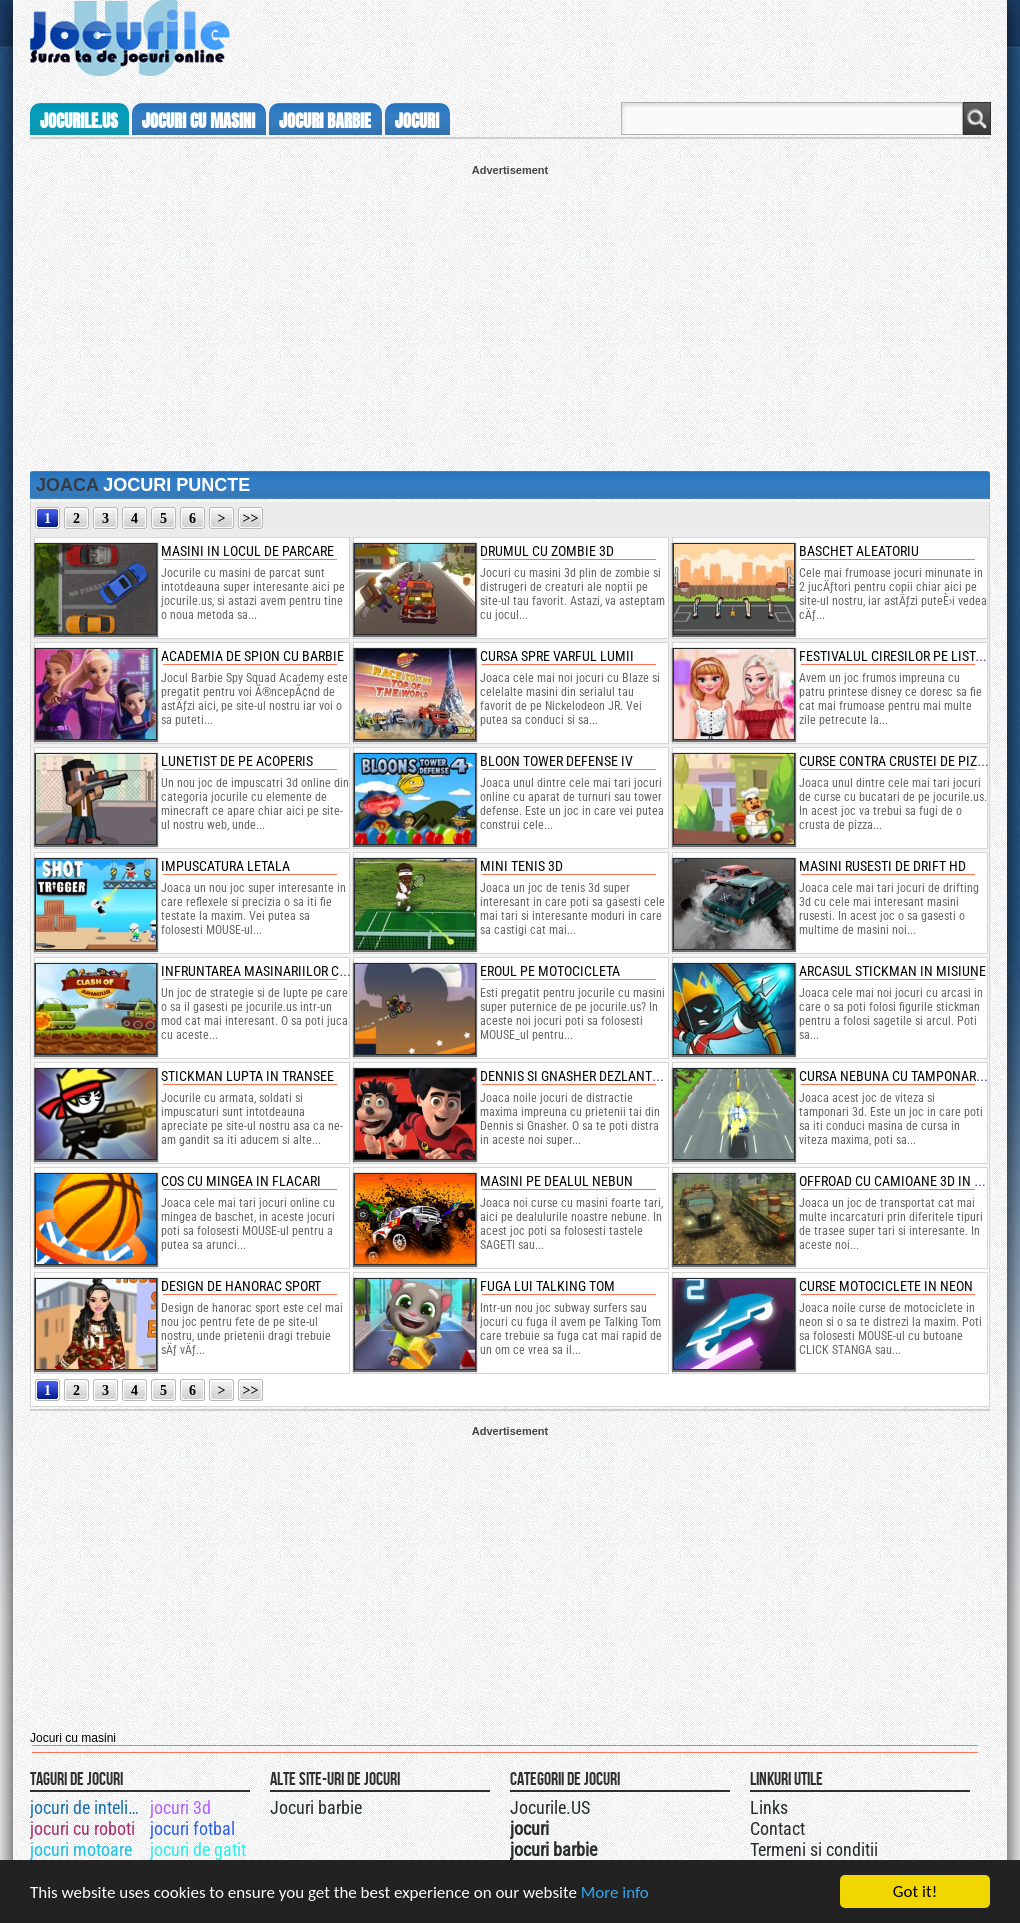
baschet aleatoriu (859, 551)
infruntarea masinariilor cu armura (280, 971)
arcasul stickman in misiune (892, 971)
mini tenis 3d (521, 866)
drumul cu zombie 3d (547, 551)
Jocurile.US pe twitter (623, 1805)
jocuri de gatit (198, 1849)
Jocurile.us (79, 121)
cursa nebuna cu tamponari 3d (898, 1076)
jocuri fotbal (192, 1828)
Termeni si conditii (814, 1849)
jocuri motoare (81, 1849)
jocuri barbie (325, 121)
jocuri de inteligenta (88, 1807)
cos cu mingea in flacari (241, 1181)
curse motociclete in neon (886, 1286)
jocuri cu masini (198, 121)
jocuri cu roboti (82, 1828)
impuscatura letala (225, 866)
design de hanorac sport (241, 1286)
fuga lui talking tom (547, 1286)
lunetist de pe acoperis (237, 761)
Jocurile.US (550, 1807)
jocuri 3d (180, 1807)
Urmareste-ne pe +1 (603, 1805)
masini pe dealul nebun (556, 1181)
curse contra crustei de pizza (895, 761)
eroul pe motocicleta (550, 971)
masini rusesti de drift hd (882, 866)
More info (615, 1892)
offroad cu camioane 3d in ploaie (907, 1181)
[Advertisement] (510, 316)
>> (251, 518)
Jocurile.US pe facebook (643, 1805)
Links (769, 1807)
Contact (777, 1828)
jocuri (417, 121)
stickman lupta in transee (247, 1076)
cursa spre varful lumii (557, 656)
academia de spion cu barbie (252, 656)
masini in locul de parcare (247, 551)
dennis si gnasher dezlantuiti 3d (586, 1076)
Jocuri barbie (316, 1807)
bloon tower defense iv (556, 761)
